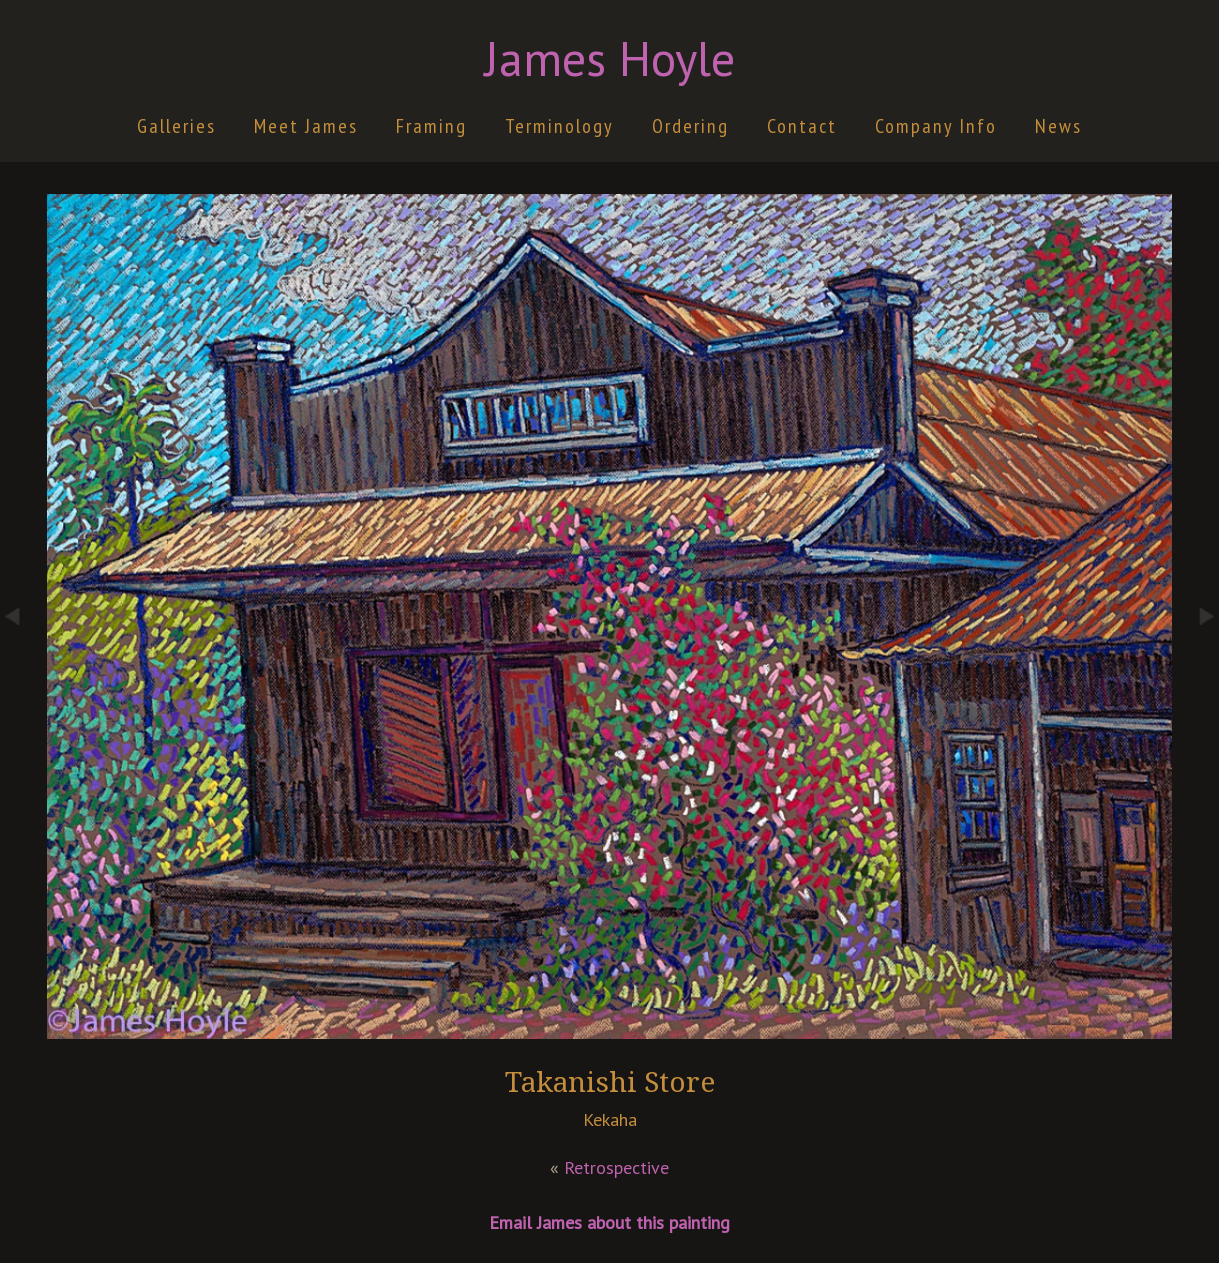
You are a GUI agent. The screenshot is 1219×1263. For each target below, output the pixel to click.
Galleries (176, 126)
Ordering (690, 126)
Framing (431, 126)
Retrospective (616, 1167)
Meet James (306, 126)
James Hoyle (610, 58)
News (1058, 126)
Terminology (559, 126)
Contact (802, 126)
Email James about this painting (609, 1222)
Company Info (936, 126)
